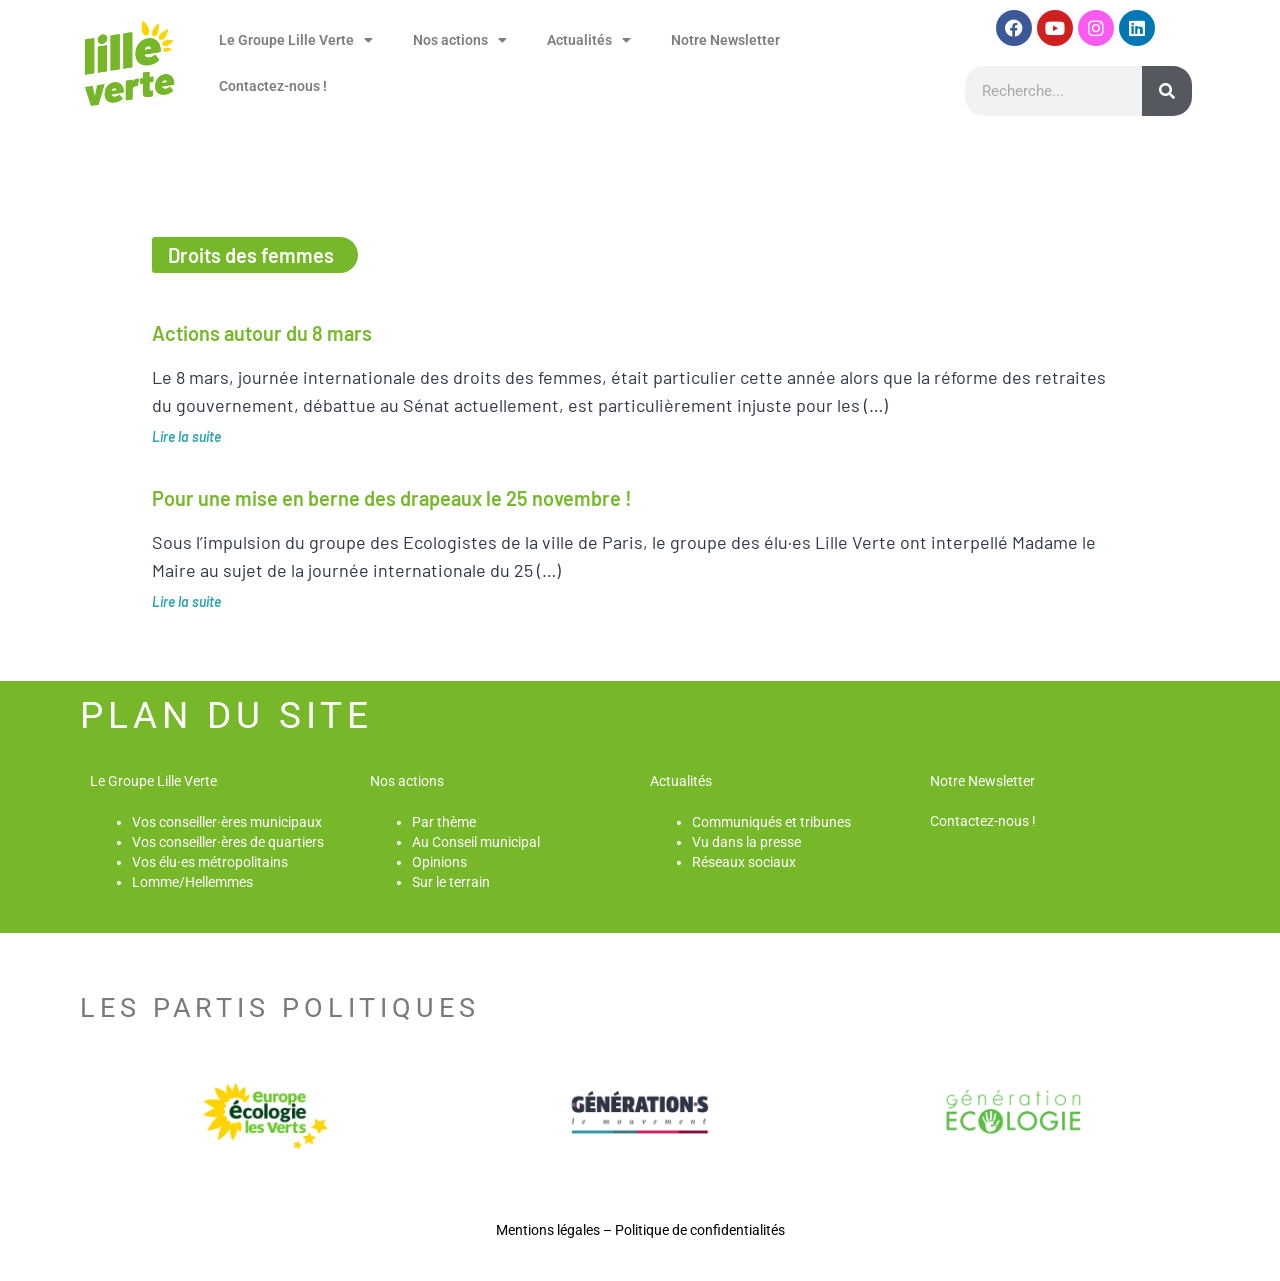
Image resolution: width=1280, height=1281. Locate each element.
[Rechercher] (1167, 91)
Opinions (439, 862)
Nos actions (460, 40)
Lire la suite (186, 436)
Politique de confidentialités (700, 1230)
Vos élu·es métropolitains (210, 862)
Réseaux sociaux (744, 862)
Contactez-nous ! (273, 86)
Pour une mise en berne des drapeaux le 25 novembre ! (392, 498)
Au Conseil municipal (476, 842)
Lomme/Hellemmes (192, 882)
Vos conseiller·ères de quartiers (228, 842)
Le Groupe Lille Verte (296, 40)
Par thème (444, 822)
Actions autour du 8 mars (262, 333)
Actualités (589, 40)
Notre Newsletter (725, 40)
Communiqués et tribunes (771, 822)
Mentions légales (548, 1230)
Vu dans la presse (746, 842)
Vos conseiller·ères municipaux (227, 822)
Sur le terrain (451, 882)
